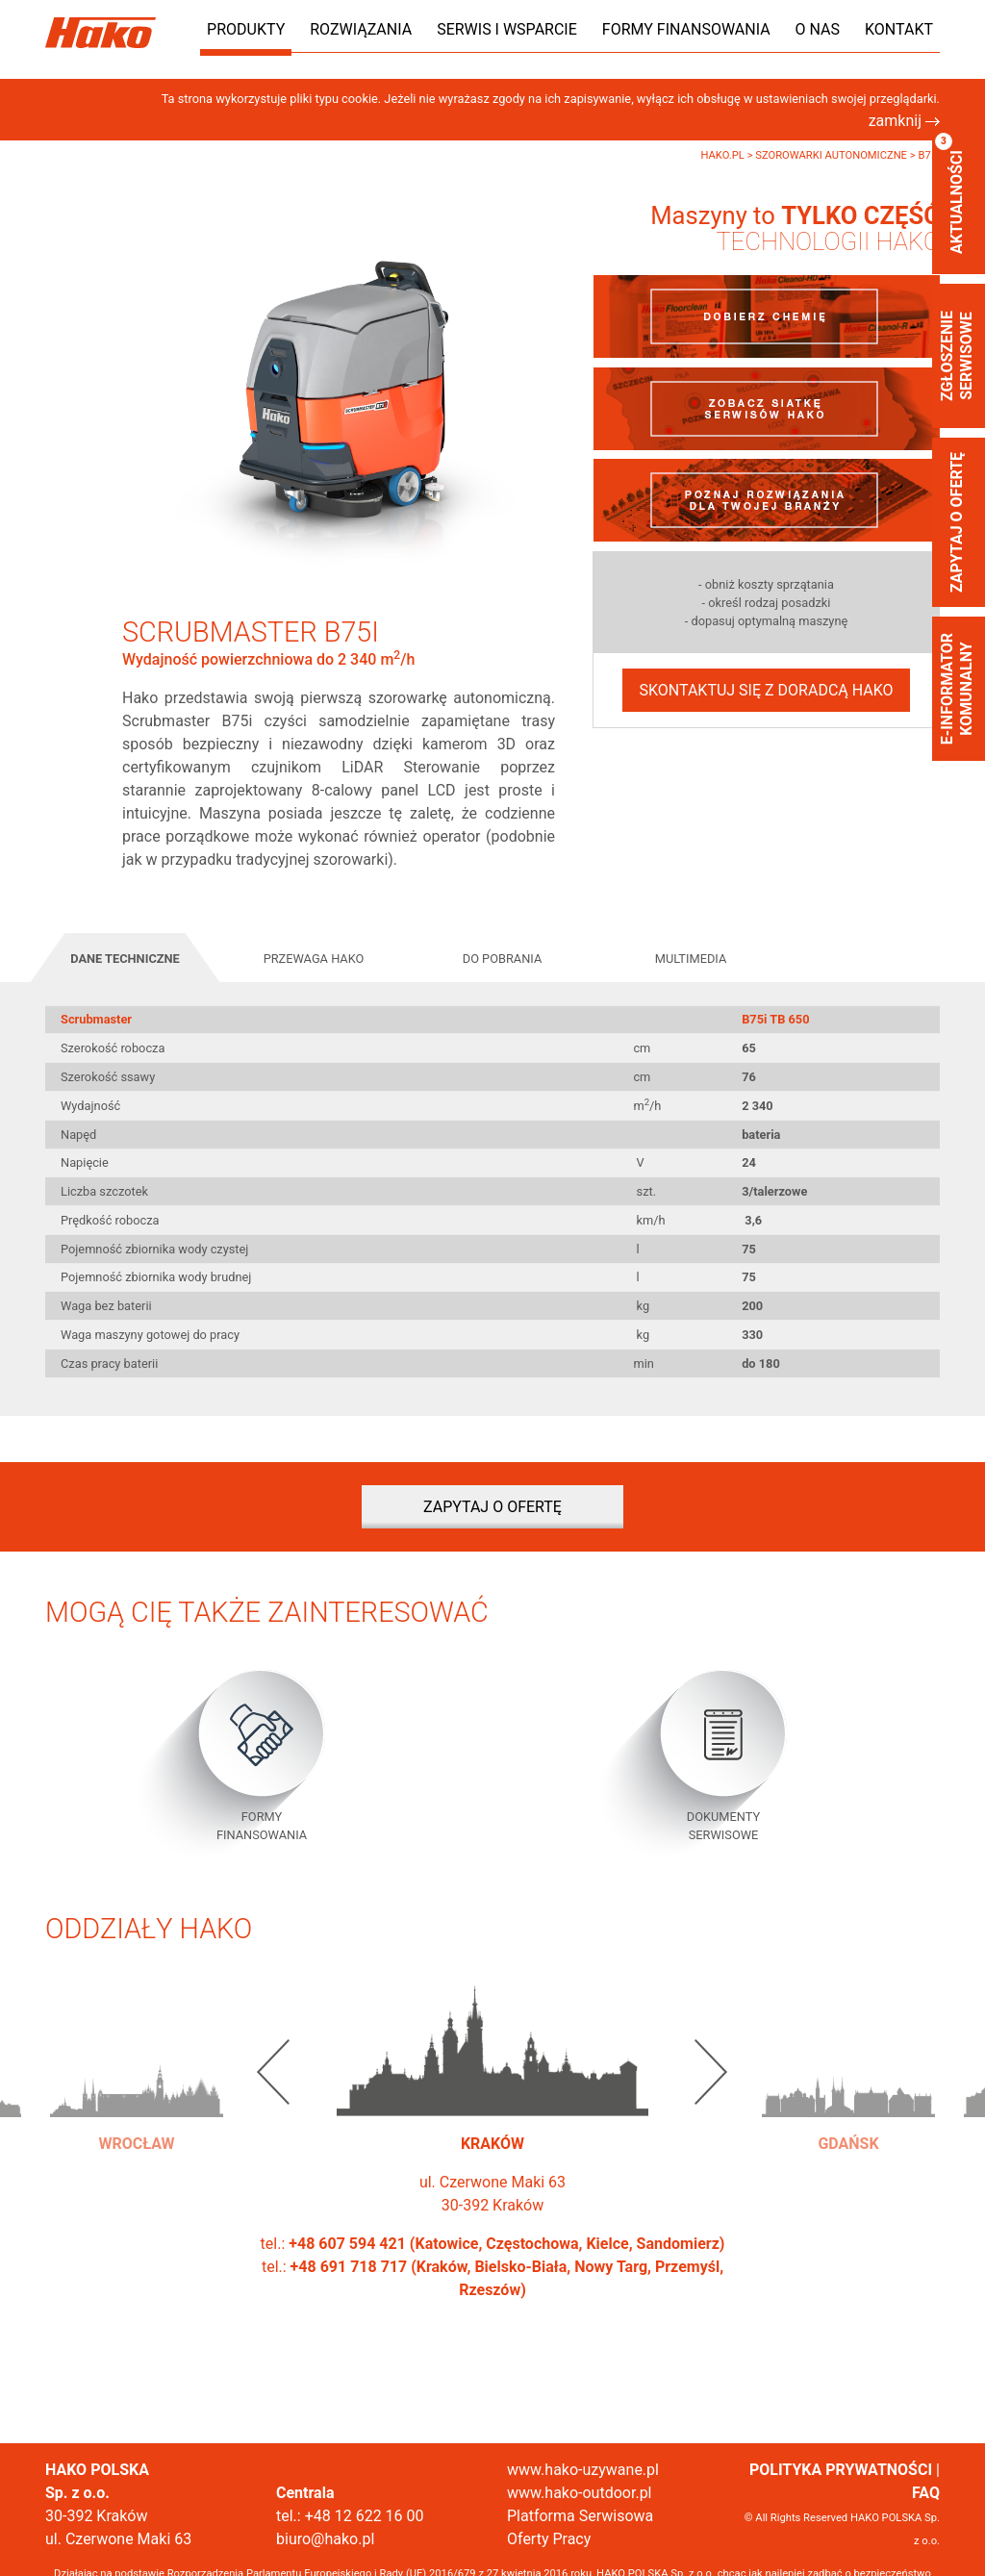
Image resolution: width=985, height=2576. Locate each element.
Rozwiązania (361, 29)
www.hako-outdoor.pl (579, 2493)
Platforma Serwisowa (580, 2516)
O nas (818, 29)
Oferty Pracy (549, 2539)
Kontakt (899, 29)
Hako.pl (723, 155)
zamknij (904, 121)
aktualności (950, 193)
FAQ (926, 2493)
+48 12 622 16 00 (364, 2516)
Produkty (246, 29)
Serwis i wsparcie (507, 29)
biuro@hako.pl (325, 2539)
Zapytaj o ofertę (956, 522)
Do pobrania (503, 958)
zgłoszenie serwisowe (956, 356)
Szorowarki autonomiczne (832, 155)
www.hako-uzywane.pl (583, 2470)
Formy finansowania (686, 29)
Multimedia (691, 958)
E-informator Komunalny (956, 689)
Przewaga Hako (314, 958)
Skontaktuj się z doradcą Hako (766, 690)
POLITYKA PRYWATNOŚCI (840, 2470)
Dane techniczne (125, 958)
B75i (929, 155)
